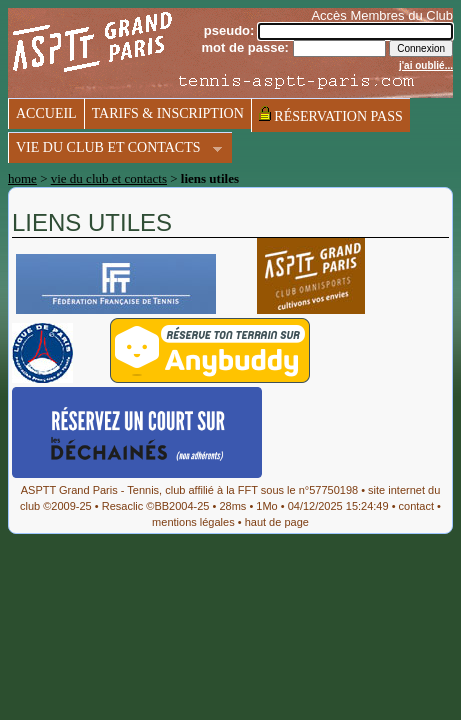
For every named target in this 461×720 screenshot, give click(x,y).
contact (416, 506)
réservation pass (331, 115)
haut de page (277, 522)
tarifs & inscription (168, 113)
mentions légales (193, 522)
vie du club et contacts (115, 149)
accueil (46, 113)
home (22, 178)
